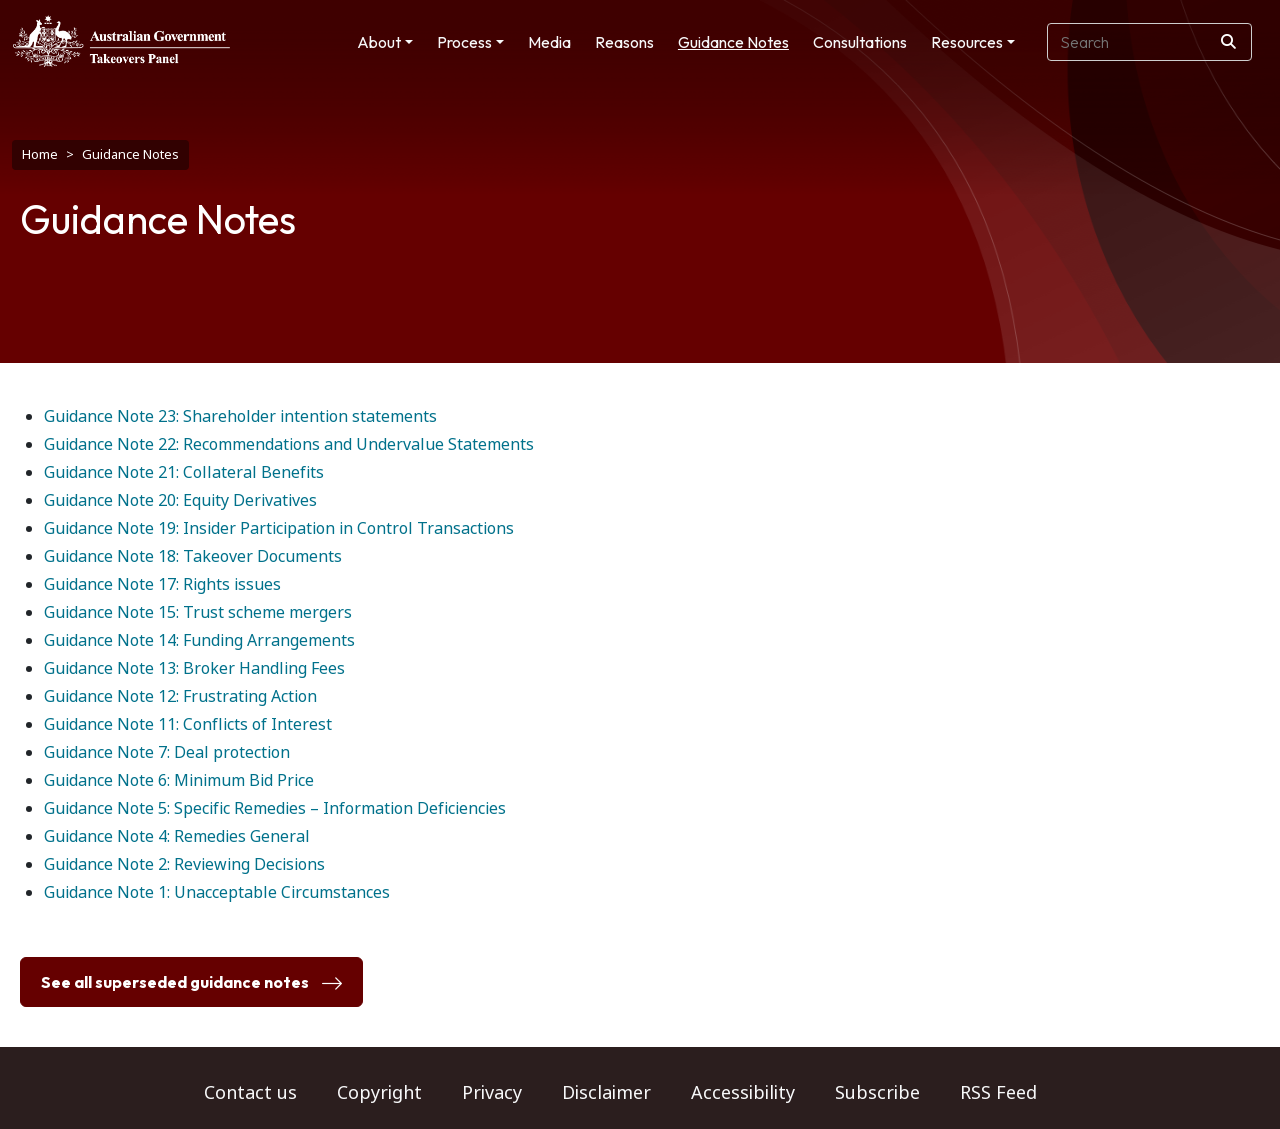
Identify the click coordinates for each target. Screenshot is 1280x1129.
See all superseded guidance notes (191, 983)
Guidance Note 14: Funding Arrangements (199, 640)
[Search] (1228, 42)
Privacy (492, 1093)
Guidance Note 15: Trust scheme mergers (198, 612)
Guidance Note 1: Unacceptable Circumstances (217, 892)
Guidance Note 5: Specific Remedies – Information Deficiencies (275, 808)
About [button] (379, 42)
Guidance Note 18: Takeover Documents (193, 556)
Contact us (250, 1093)
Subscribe (877, 1093)
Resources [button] (967, 42)
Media (549, 42)
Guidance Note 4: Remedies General (177, 836)
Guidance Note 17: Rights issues (162, 584)
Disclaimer (606, 1093)
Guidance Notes (733, 42)
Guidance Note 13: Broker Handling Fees (194, 668)
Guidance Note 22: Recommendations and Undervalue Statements (289, 444)
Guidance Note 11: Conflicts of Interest (188, 724)
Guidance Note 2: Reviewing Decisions (184, 864)
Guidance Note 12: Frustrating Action (180, 696)
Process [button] (464, 42)
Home (40, 154)
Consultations (860, 42)
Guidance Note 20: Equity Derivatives (180, 500)
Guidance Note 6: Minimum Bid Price (179, 780)
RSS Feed (998, 1093)
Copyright (379, 1093)
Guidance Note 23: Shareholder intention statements (240, 416)
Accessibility (743, 1093)
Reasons (624, 42)
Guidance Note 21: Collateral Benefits (184, 472)
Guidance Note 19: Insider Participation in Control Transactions (279, 528)
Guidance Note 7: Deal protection (167, 752)
